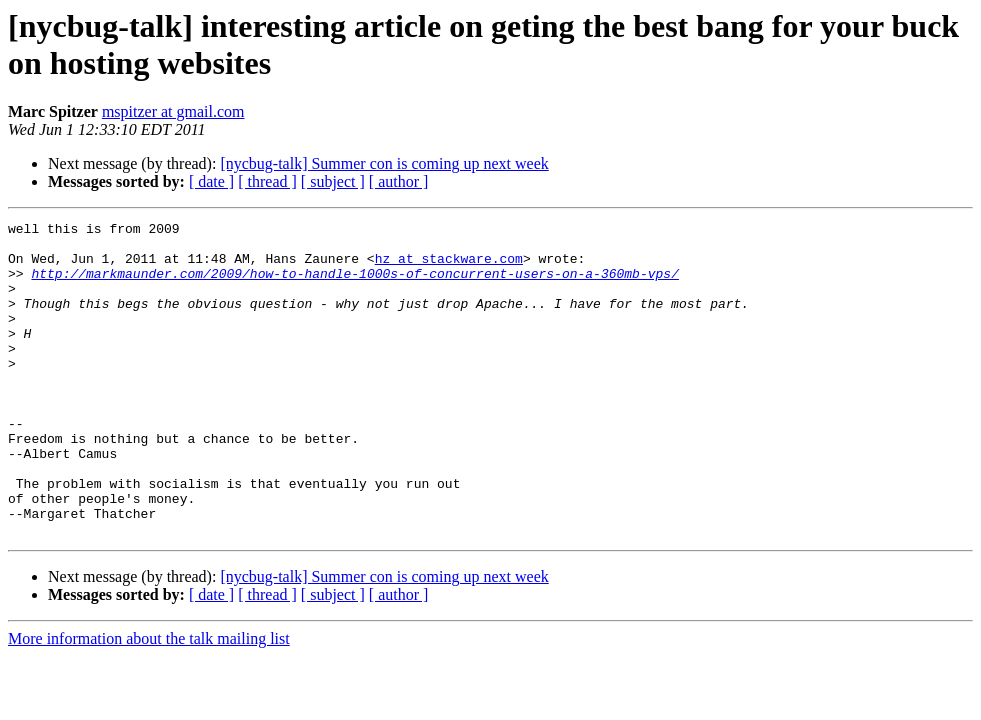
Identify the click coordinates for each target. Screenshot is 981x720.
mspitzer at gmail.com (173, 111)
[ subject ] (333, 181)
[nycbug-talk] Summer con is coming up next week (384, 163)
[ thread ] (267, 181)
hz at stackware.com (449, 267)
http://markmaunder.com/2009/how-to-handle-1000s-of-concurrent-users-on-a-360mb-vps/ (354, 285)
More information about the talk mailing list (149, 701)
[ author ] (399, 181)
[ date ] (211, 181)
